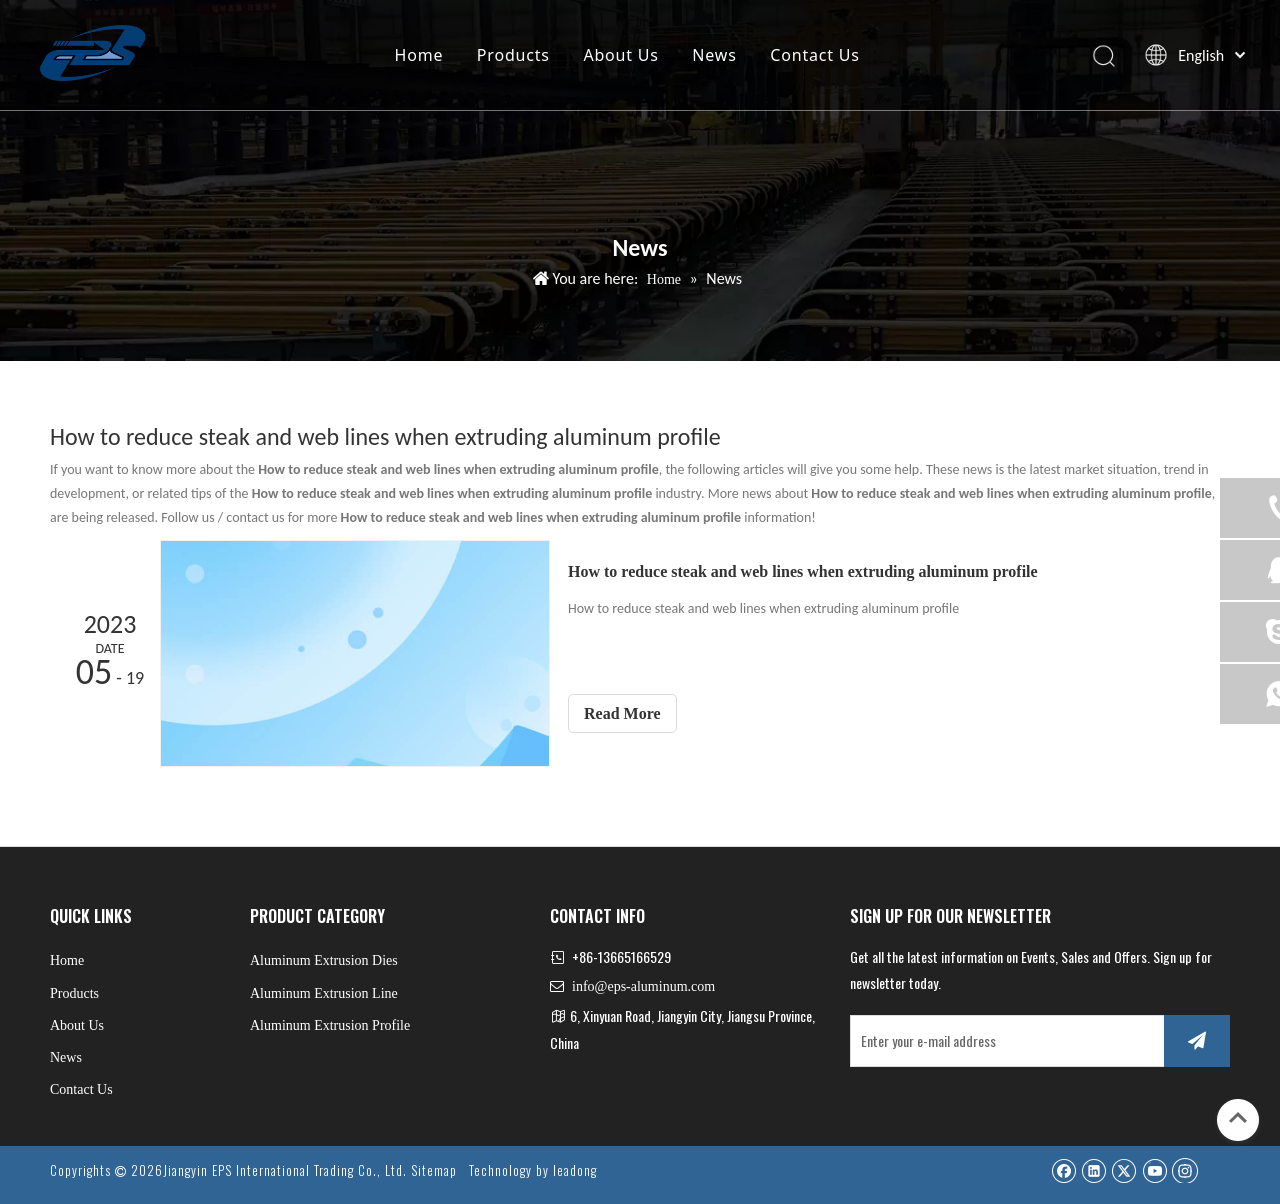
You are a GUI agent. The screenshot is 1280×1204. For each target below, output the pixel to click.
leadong (575, 1170)
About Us (620, 55)
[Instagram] (1185, 1170)
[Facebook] (1063, 1170)
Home (418, 55)
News (714, 55)
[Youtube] (1154, 1170)
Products (513, 55)
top (1238, 1118)
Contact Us (814, 55)
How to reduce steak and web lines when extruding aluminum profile (803, 571)
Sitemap (434, 1170)
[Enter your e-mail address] (1003, 1041)
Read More (622, 713)
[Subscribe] (1197, 1041)
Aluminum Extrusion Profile (330, 1025)
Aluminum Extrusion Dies (324, 960)
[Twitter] (1123, 1170)
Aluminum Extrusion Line (324, 993)
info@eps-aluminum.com (643, 986)
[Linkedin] (1093, 1170)
